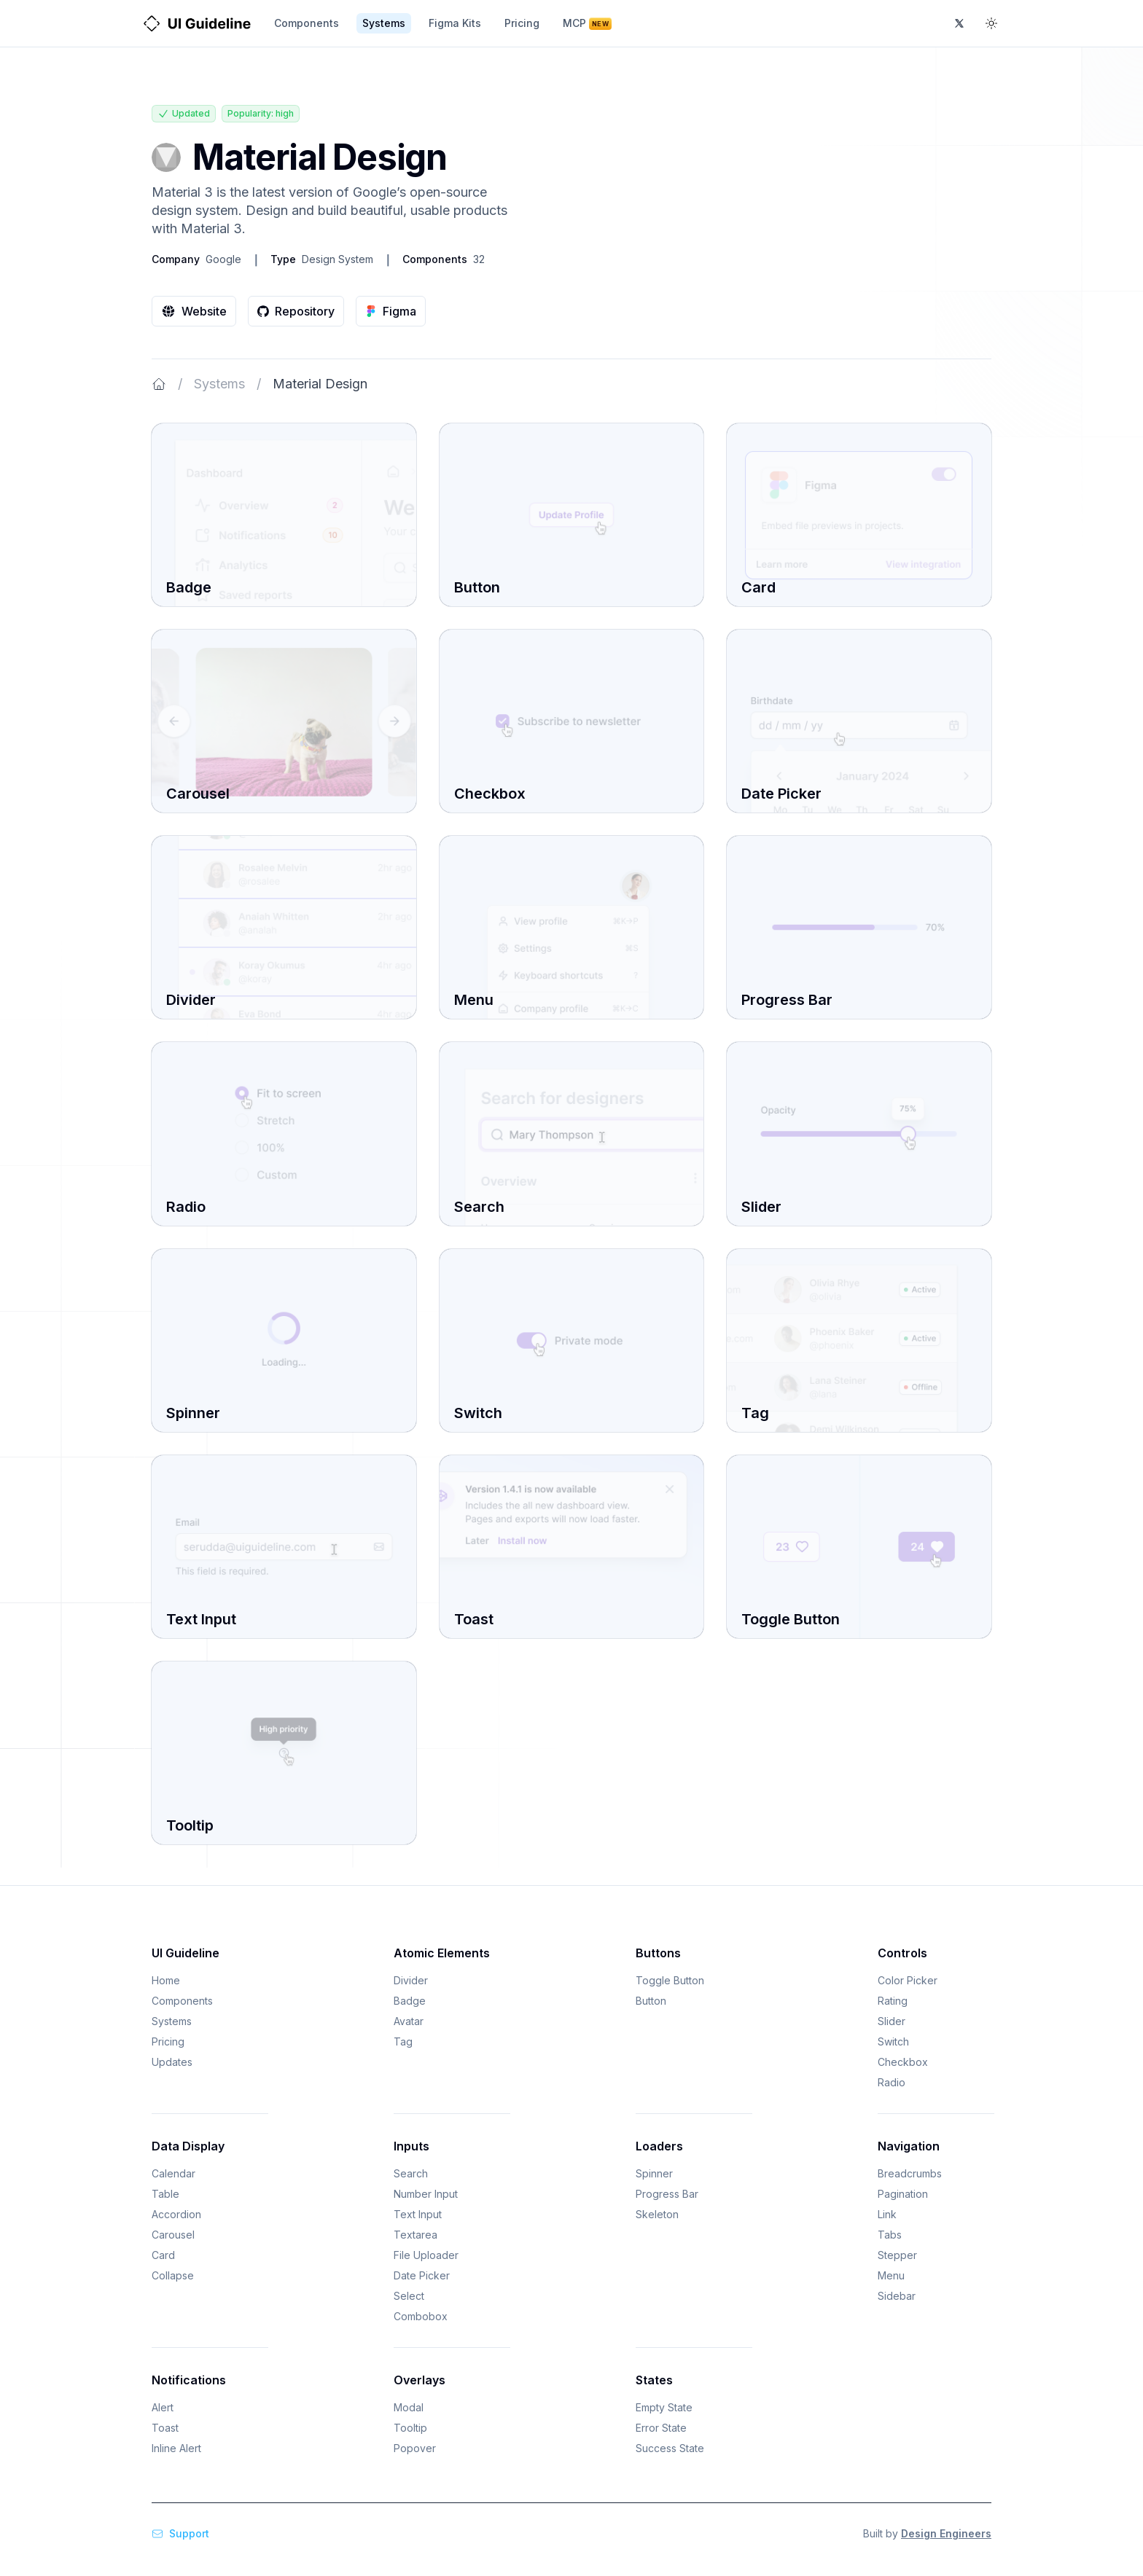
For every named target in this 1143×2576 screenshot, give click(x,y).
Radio (891, 2082)
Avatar (409, 2021)
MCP (587, 23)
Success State (670, 2448)
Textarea (415, 2234)
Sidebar (897, 2296)
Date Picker (422, 2275)
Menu (891, 2275)
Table (165, 2194)
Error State (661, 2428)
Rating (893, 2000)
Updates (172, 2062)
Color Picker (907, 1980)
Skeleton (657, 2214)
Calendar (173, 2173)
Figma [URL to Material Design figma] (390, 311)
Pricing (521, 23)
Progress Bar (667, 2194)
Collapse (173, 2275)
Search (411, 2173)
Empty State (664, 2407)
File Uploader (426, 2255)
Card (163, 2255)
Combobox (421, 2316)
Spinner (654, 2173)
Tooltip (410, 2428)
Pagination (903, 2194)
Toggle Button (670, 1980)
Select (409, 2296)
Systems (383, 23)
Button (651, 2000)
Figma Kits (455, 23)
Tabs (890, 2234)
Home (166, 1980)
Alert (162, 2407)
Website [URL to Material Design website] (194, 311)
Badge (410, 2000)
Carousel (173, 2234)
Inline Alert (176, 2448)
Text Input (418, 2214)
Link (887, 2214)
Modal (409, 2407)
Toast (165, 2428)
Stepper (897, 2255)
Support (180, 2533)
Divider (411, 1980)
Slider (891, 2021)
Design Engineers (946, 2533)
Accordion (176, 2214)
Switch (893, 2041)
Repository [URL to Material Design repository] (296, 311)
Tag (403, 2041)
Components (306, 23)
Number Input (426, 2194)
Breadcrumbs (910, 2173)
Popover (415, 2448)
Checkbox (903, 2062)
